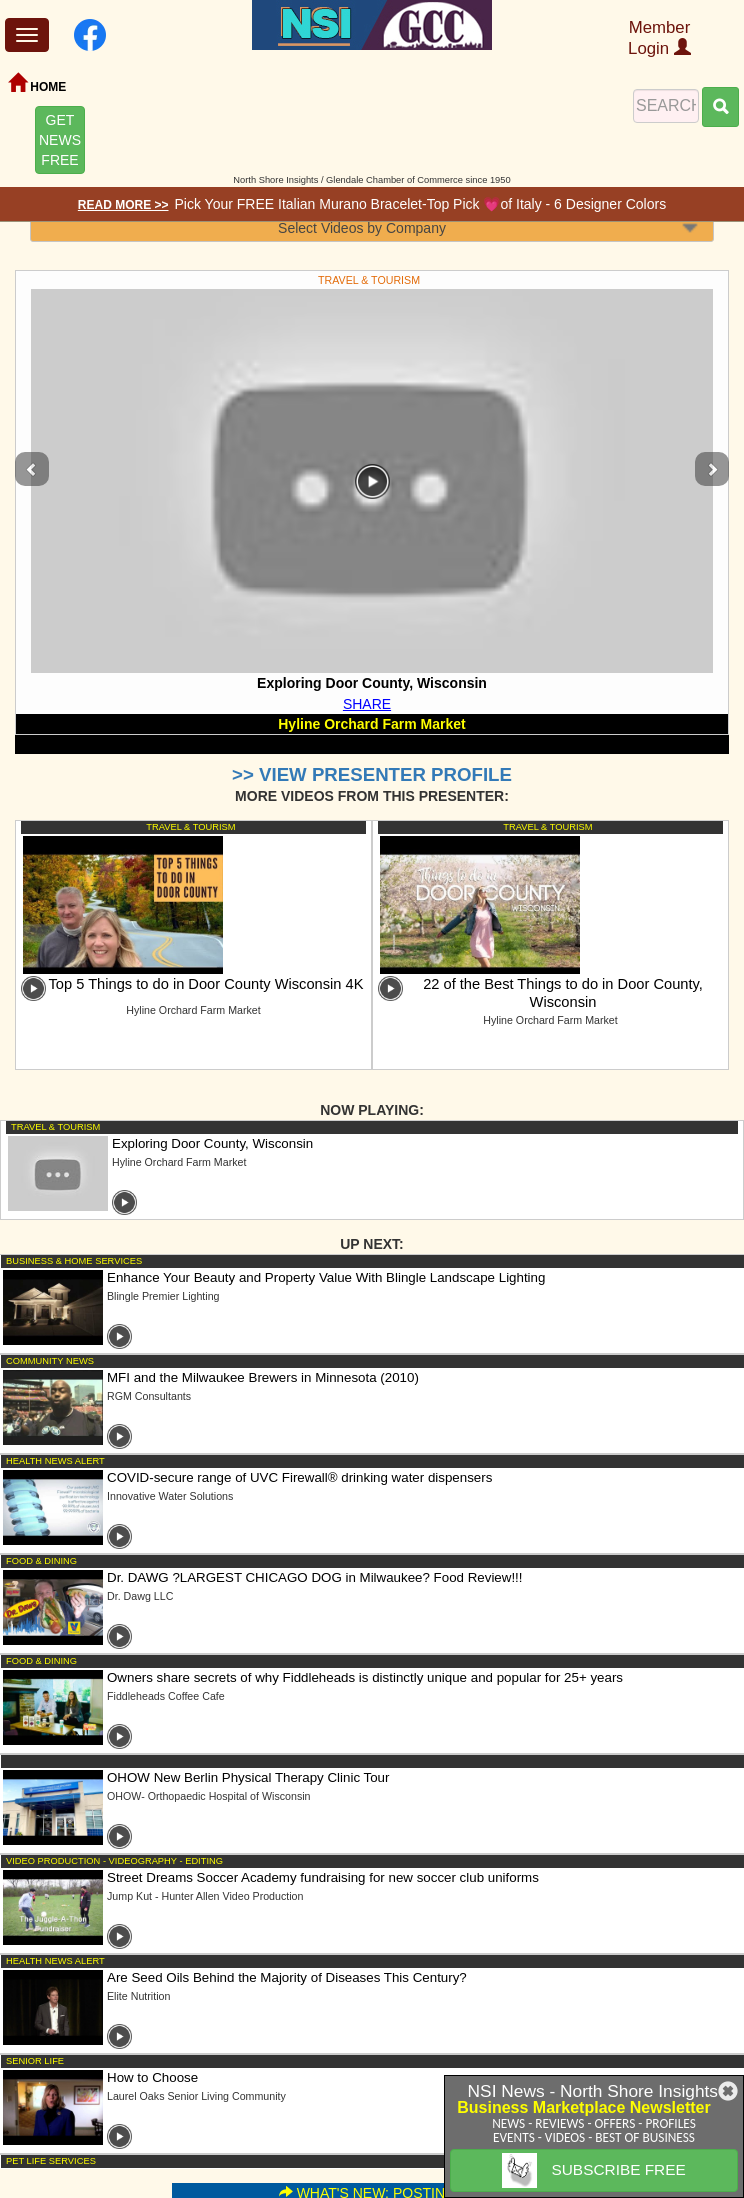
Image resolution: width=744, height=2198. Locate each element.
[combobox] (372, 227)
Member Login (659, 38)
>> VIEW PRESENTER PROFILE (372, 774)
